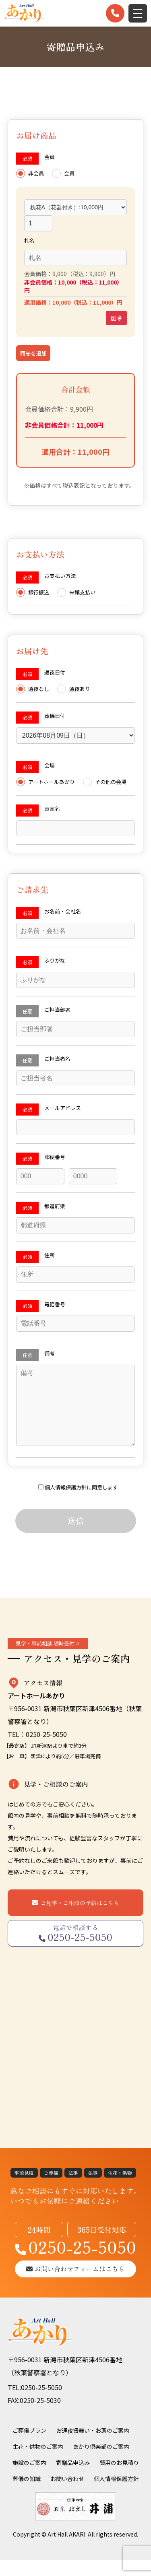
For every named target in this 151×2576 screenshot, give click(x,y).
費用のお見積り (119, 2479)
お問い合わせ (67, 2495)
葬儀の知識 (26, 2495)
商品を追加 (33, 353)
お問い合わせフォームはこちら (75, 2284)
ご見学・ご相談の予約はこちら (79, 1919)
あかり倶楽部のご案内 (101, 2462)
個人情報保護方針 (66, 1503)
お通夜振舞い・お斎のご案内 (92, 2446)
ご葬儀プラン (29, 2446)
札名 (29, 240)
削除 (116, 318)
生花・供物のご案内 (37, 2462)
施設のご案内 (29, 2479)
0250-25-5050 (75, 2263)
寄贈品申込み (73, 2479)
